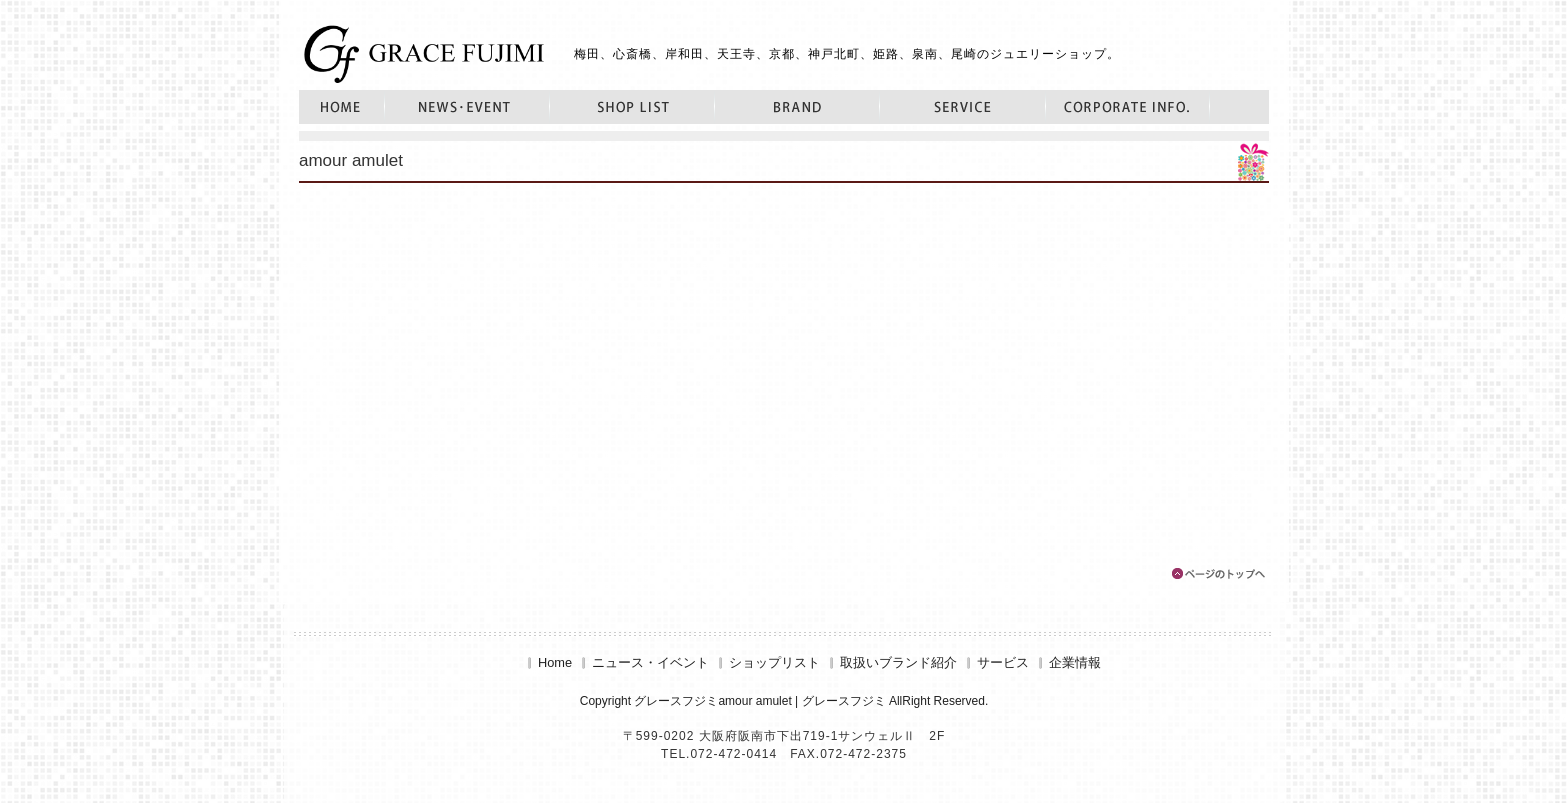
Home (342, 107)
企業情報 (1128, 107)
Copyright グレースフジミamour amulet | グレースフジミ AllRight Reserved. (784, 701)
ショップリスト (632, 107)
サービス (963, 107)
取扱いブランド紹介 (797, 107)
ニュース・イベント (467, 107)
